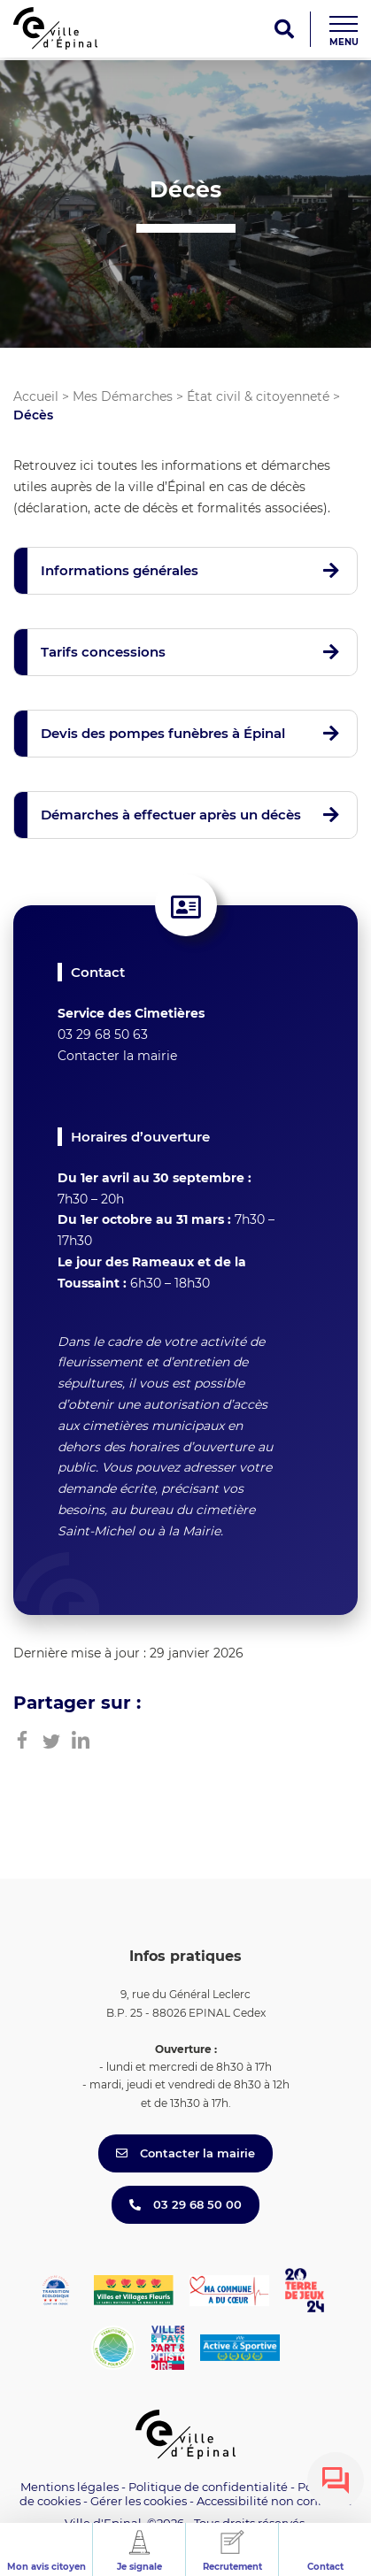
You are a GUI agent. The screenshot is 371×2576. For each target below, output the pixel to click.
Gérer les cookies (138, 2501)
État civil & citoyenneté (258, 396)
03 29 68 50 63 (103, 1034)
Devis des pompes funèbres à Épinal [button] (163, 733)
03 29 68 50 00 (185, 2204)
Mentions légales (69, 2487)
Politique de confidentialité (208, 2487)
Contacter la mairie (117, 1056)
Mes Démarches (123, 396)
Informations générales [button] (119, 570)
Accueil (35, 396)
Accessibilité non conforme (274, 2501)
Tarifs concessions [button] (103, 651)
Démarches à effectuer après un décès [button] (171, 814)
